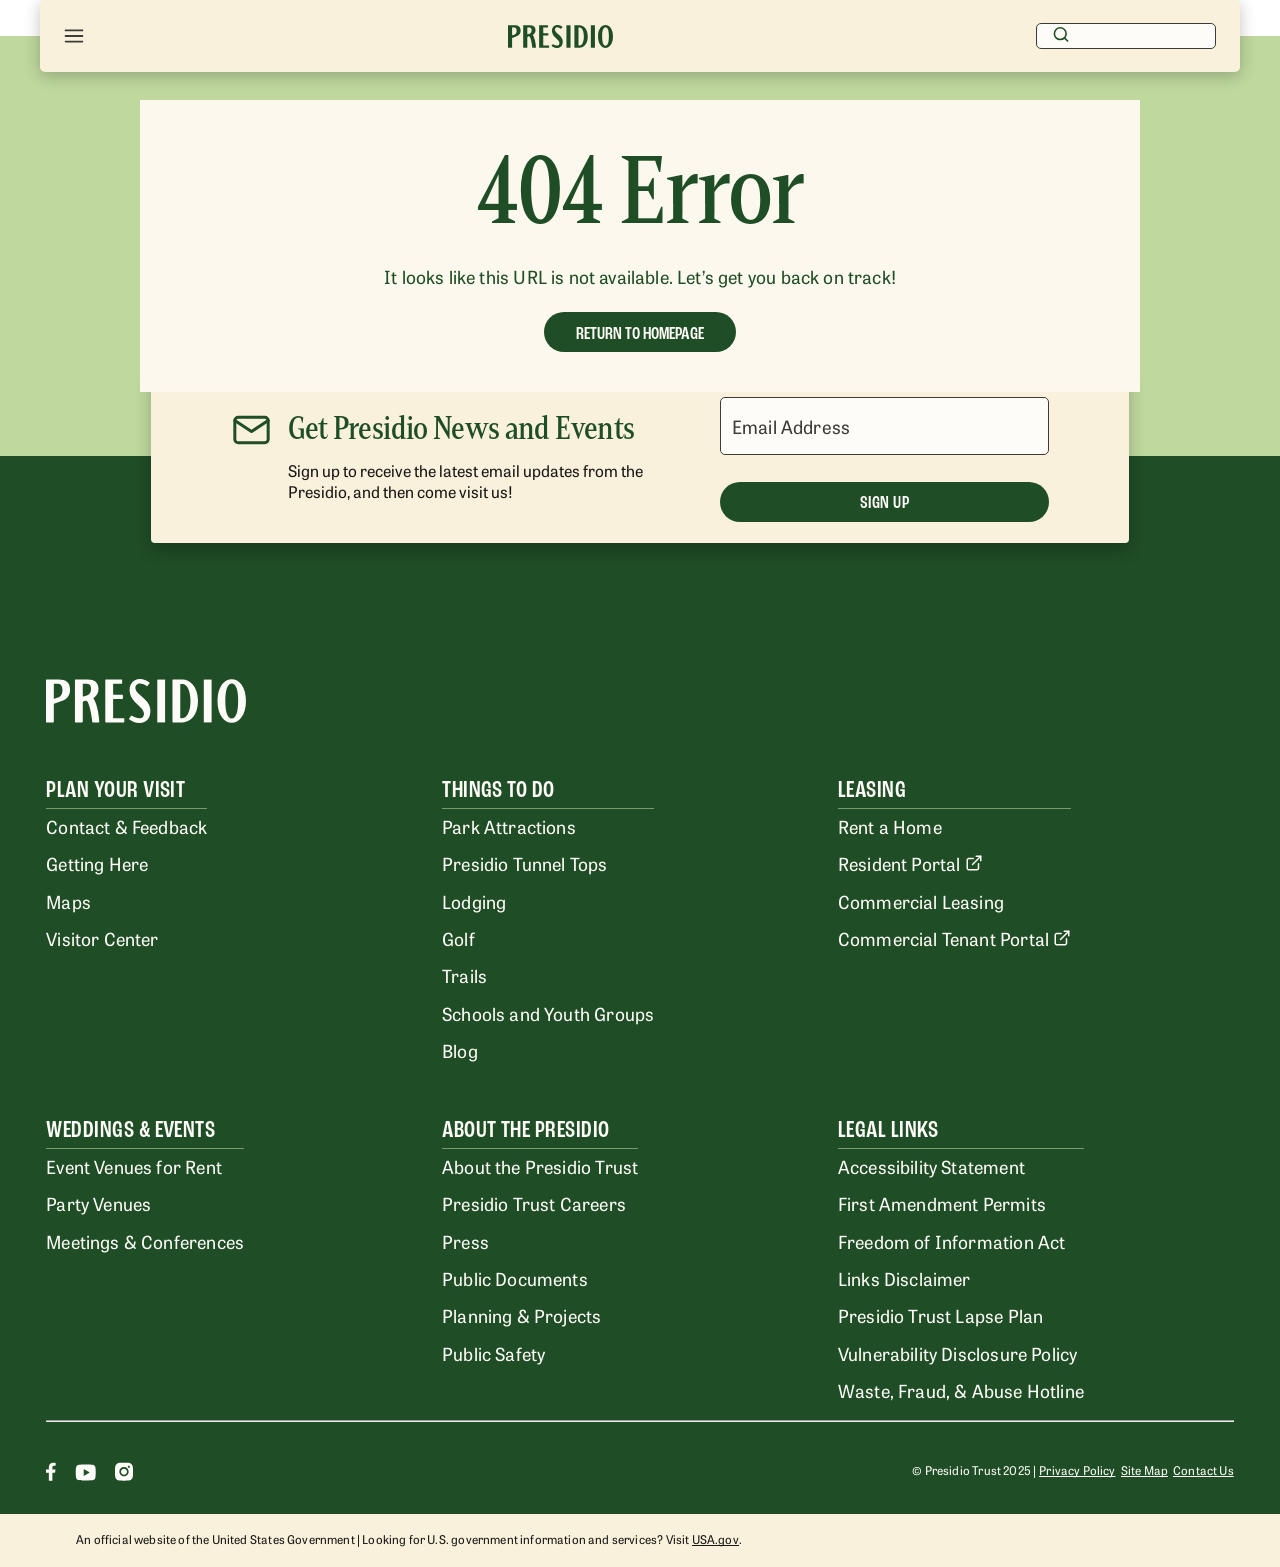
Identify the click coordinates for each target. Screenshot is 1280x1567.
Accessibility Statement (931, 1166)
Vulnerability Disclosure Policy (957, 1353)
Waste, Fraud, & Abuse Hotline (961, 1390)
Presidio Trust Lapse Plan (940, 1315)
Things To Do (498, 789)
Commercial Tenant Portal (954, 938)
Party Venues (98, 1203)
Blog (460, 1050)
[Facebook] (51, 1474)
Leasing (872, 789)
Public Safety (493, 1353)
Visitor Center (102, 938)
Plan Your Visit (115, 789)
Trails (464, 975)
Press (465, 1241)
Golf (458, 938)
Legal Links (888, 1129)
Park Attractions (509, 826)
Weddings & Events (130, 1129)
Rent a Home (890, 826)
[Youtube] (85, 1474)
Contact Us (1203, 1470)
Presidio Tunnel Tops (524, 863)
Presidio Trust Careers (534, 1203)
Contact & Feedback (126, 826)
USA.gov (715, 1539)
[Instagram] (124, 1474)
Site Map (1144, 1470)
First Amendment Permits (942, 1203)
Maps (68, 901)
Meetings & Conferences (145, 1241)
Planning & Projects (521, 1315)
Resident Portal (910, 863)
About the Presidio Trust (540, 1166)
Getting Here (97, 863)
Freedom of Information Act (951, 1241)
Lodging (474, 901)
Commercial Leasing (921, 901)
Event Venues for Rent (134, 1166)
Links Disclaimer (904, 1278)
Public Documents (515, 1278)
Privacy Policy (1077, 1470)
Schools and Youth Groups (548, 1013)
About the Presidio (526, 1129)
